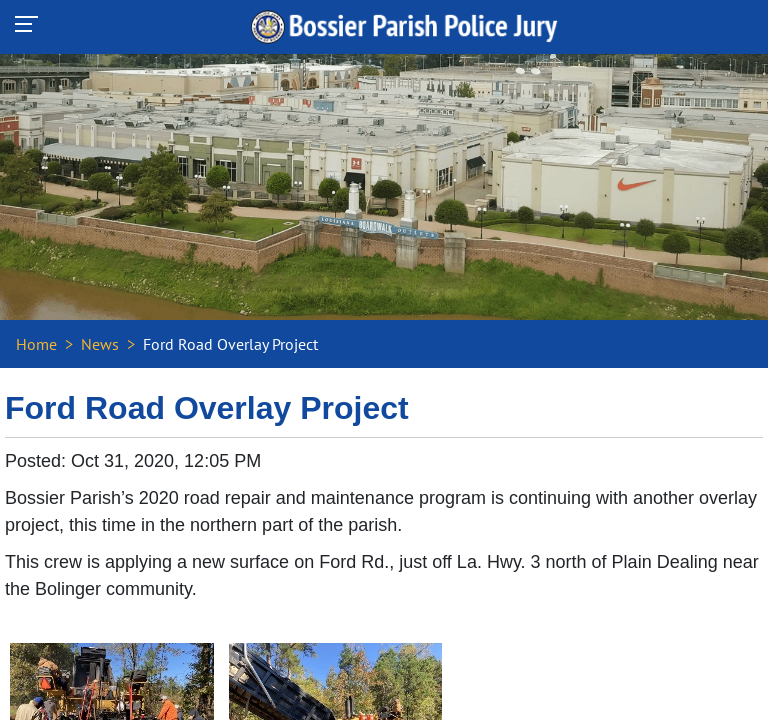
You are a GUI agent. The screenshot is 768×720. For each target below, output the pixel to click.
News (100, 344)
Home (36, 344)
